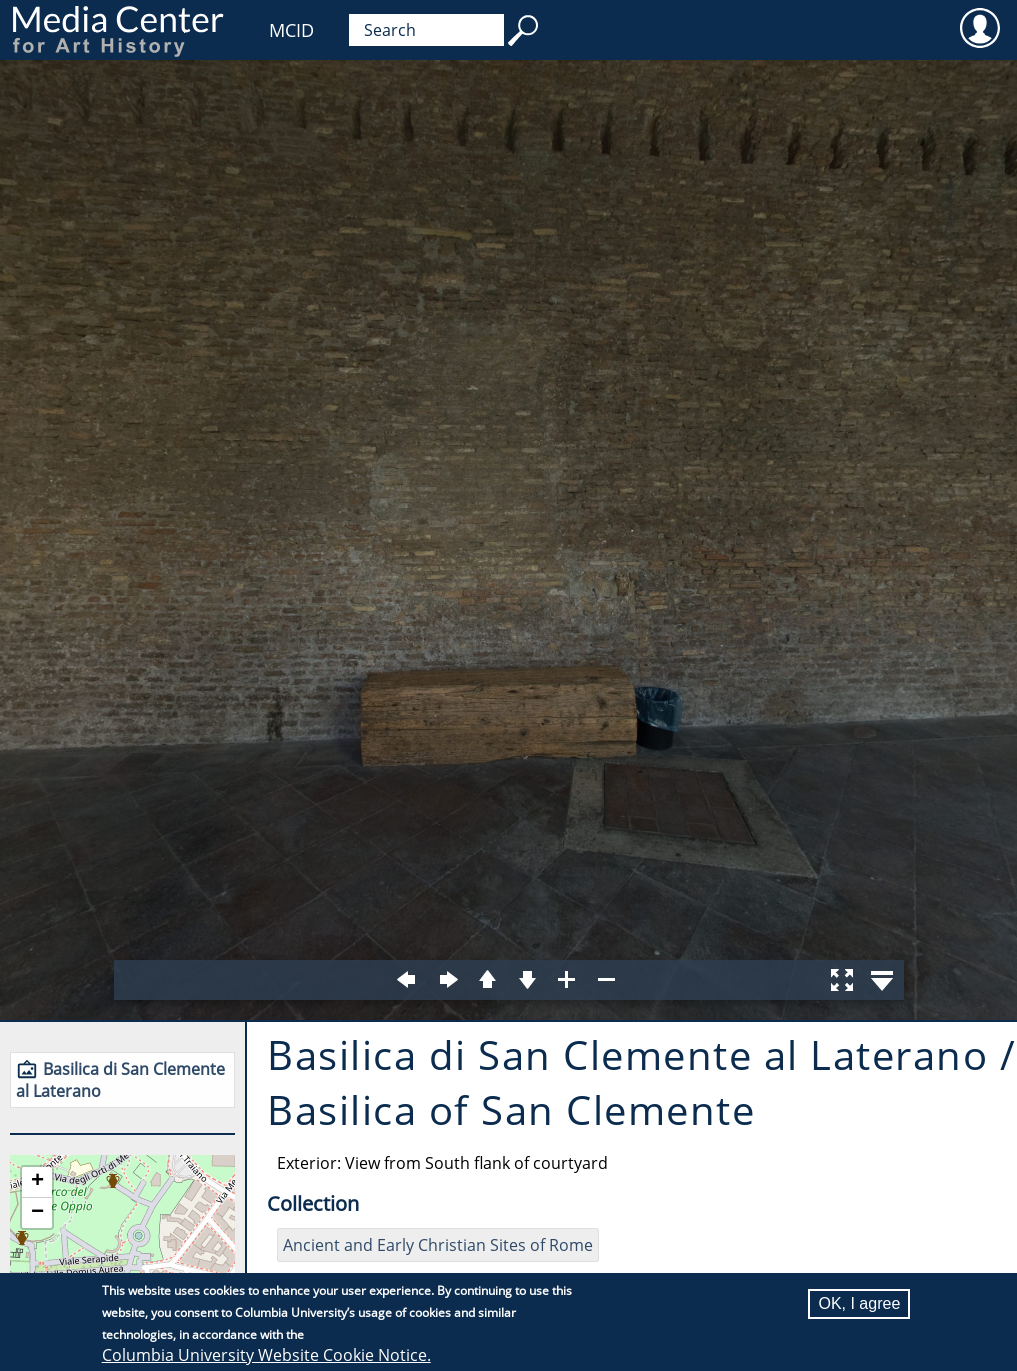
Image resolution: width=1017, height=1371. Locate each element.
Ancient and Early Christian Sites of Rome (438, 1245)
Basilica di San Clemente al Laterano (120, 1080)
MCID (291, 30)
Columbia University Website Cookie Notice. (266, 1355)
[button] (37, 1182)
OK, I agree (859, 1303)
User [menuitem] (979, 27)
